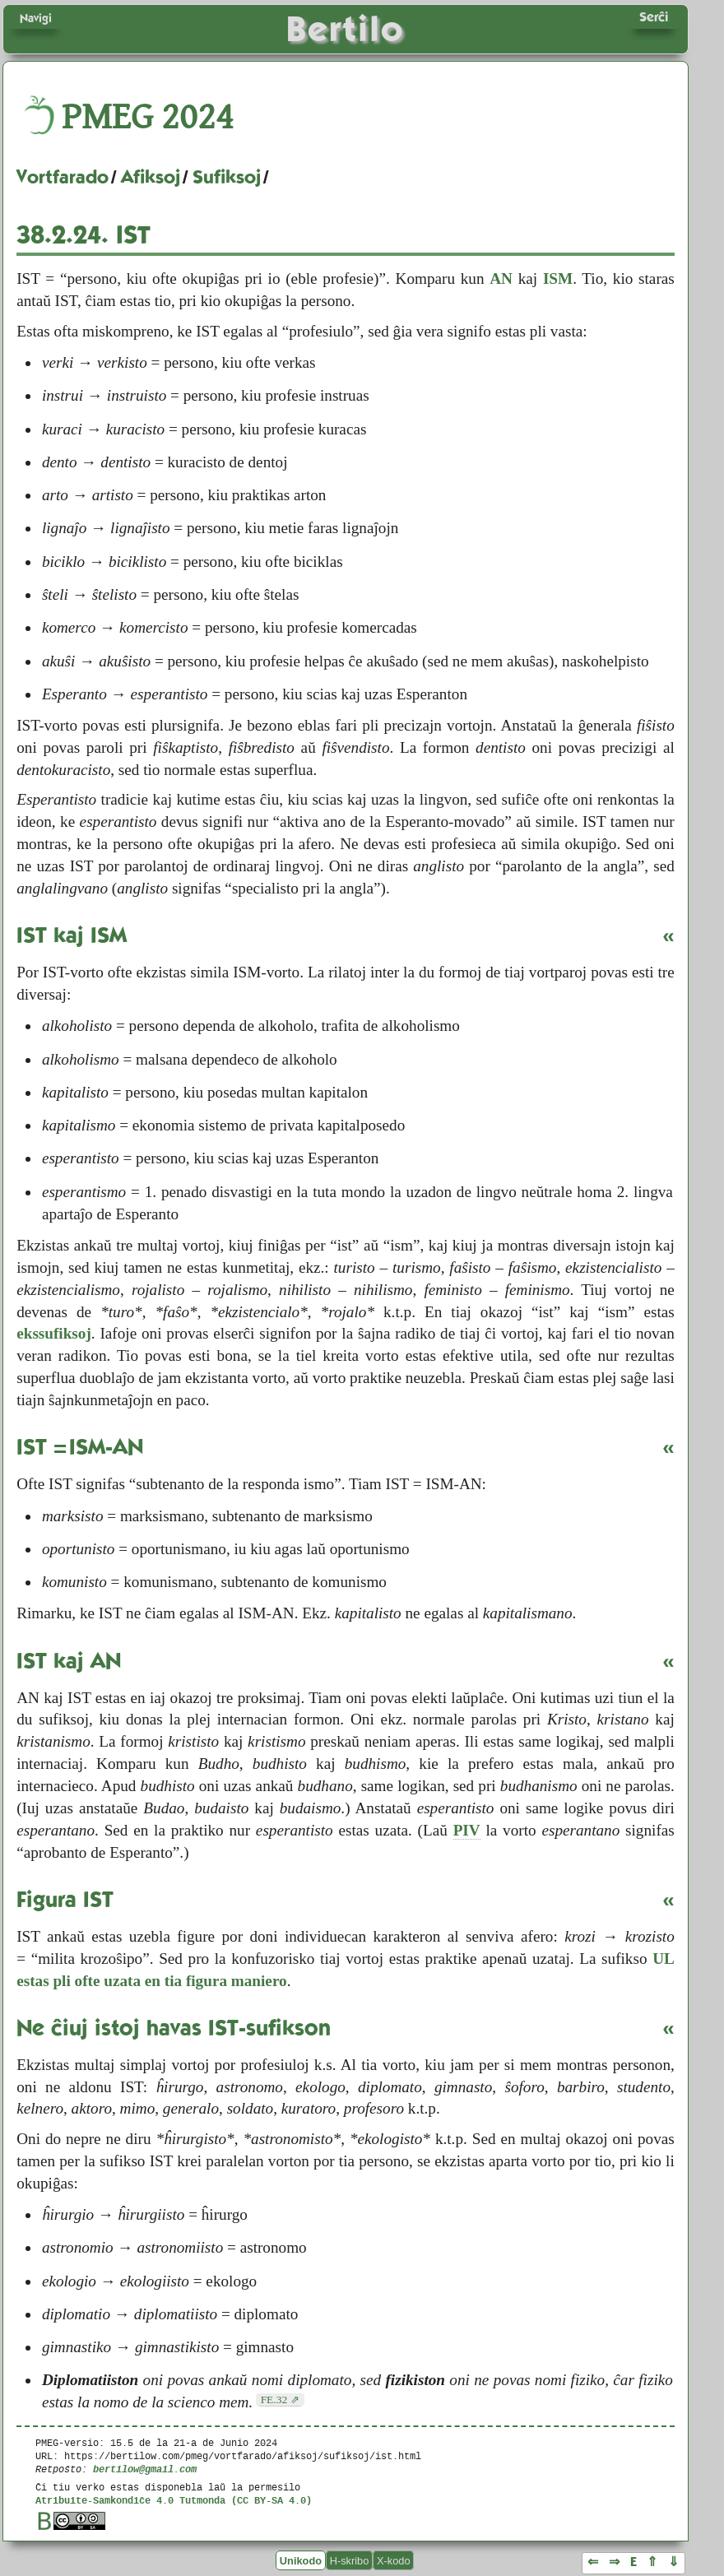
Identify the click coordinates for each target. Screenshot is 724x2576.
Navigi (36, 18)
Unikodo (301, 2560)
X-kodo (394, 2560)
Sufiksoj (227, 176)
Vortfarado (62, 176)
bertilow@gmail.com (145, 2468)
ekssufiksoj (53, 1333)
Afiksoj (150, 176)
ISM (558, 278)
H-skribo (349, 2560)
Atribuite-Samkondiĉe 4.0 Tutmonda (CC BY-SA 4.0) (173, 2500)
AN (501, 278)
